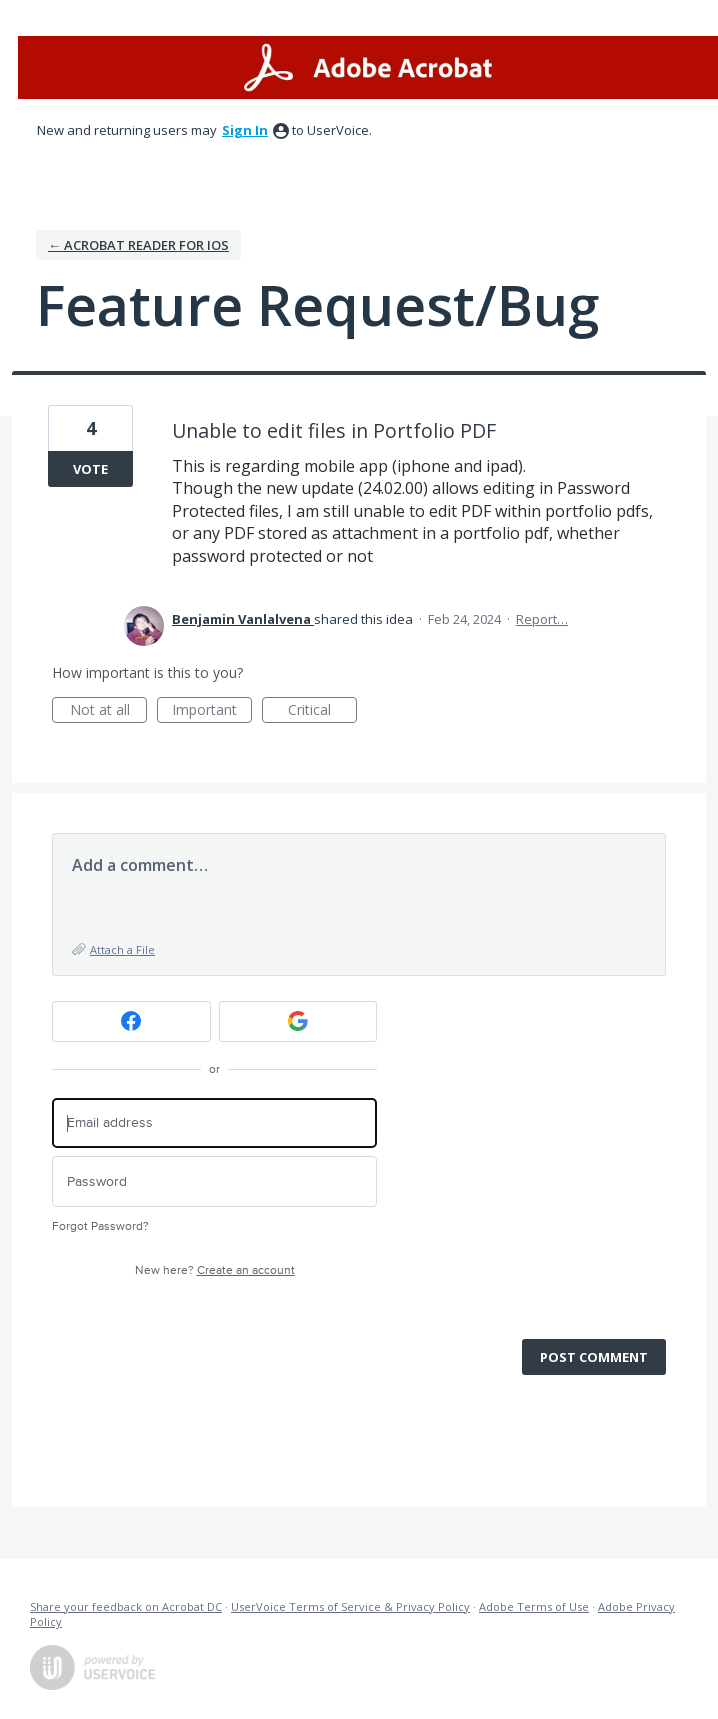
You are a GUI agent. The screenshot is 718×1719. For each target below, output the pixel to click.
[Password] (214, 1181)
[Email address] (214, 1123)
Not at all (109, 711)
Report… (542, 619)
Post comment (594, 1357)
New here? (215, 1270)
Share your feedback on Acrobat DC (126, 1606)
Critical (322, 711)
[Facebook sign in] (131, 1021)
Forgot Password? (100, 1226)
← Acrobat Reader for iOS (138, 245)
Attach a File (122, 949)
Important (212, 711)
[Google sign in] (298, 1021)
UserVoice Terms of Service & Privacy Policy (350, 1606)
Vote (90, 469)
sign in (245, 130)
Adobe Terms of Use (534, 1606)
